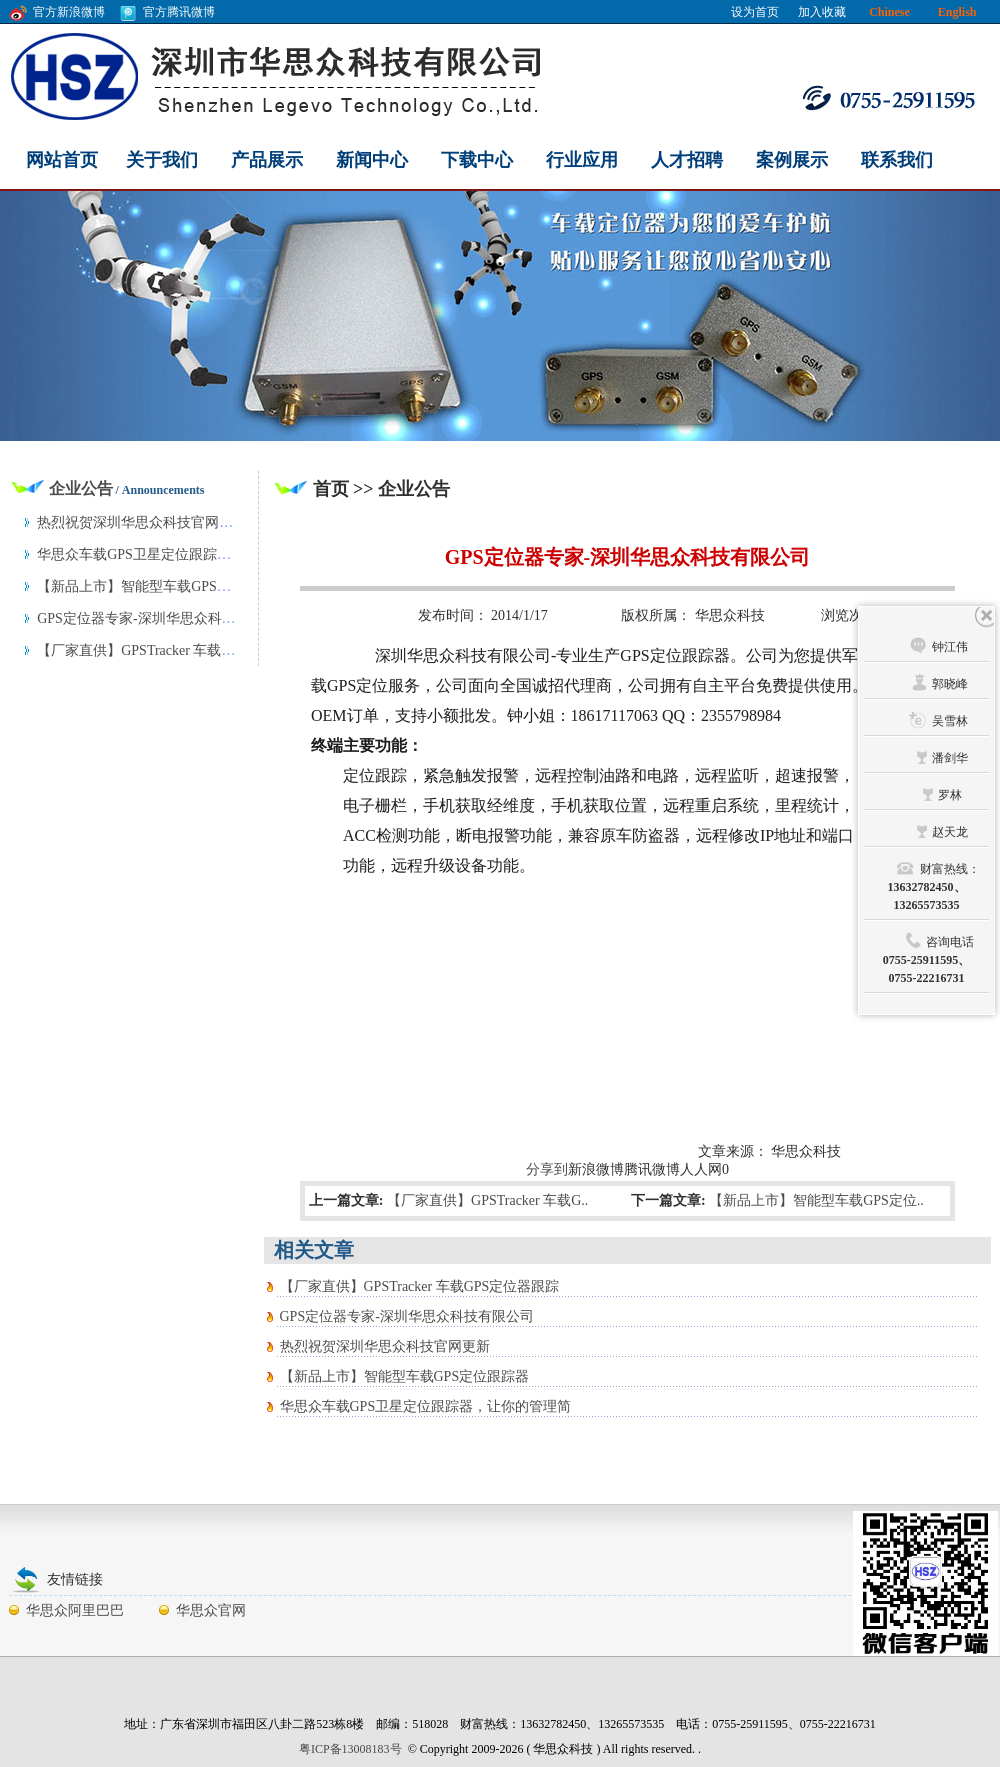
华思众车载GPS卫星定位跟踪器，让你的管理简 (426, 1406)
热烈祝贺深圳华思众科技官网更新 (385, 1346)
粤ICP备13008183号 (350, 1749)
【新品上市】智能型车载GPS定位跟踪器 (405, 1376)
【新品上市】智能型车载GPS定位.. (816, 1200)
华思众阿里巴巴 (75, 1610)
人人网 (701, 1169)
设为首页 (755, 12)
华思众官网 (211, 1610)
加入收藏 (822, 12)
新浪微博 (596, 1169)
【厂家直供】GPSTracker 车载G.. (487, 1200)
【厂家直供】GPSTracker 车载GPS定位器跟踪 (420, 1286)
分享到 (547, 1169)
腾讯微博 (652, 1169)
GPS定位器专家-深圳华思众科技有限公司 (407, 1316)
